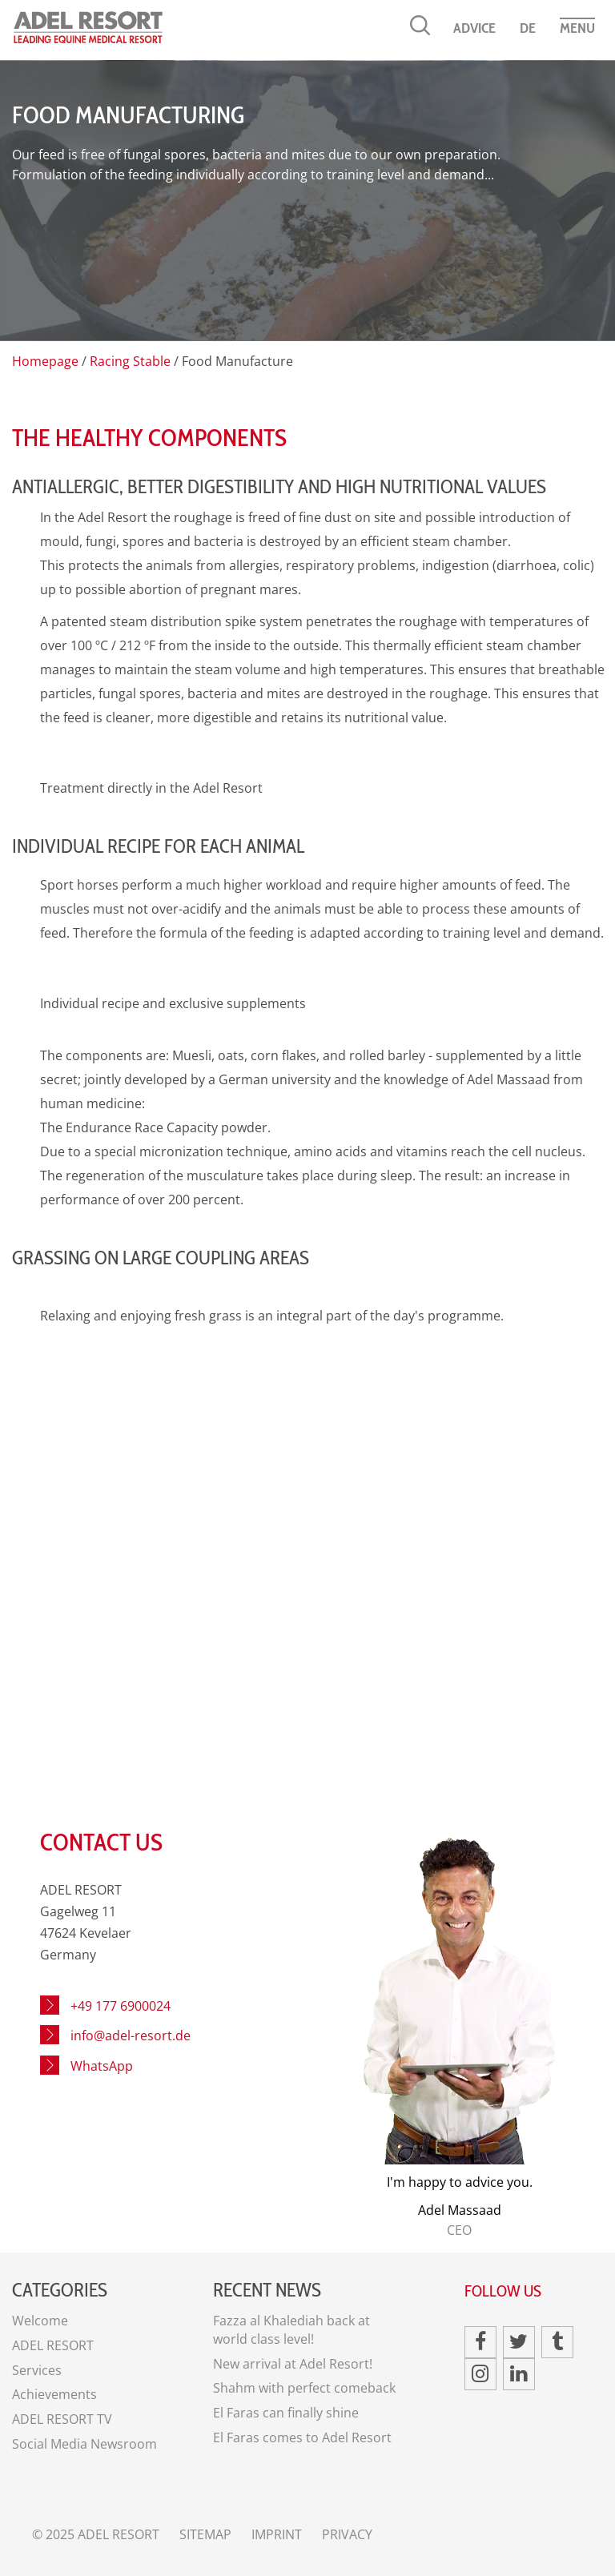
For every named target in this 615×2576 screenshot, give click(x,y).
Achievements (54, 2394)
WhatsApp (101, 2066)
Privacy (347, 2534)
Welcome (40, 2320)
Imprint (276, 2534)
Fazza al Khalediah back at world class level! (291, 2330)
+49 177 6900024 (120, 2006)
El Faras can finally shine (286, 2412)
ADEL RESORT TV (62, 2419)
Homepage (45, 361)
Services (37, 2370)
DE (528, 28)
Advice (474, 28)
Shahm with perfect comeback (304, 2388)
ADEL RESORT (53, 2345)
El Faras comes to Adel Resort (302, 2437)
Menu (577, 28)
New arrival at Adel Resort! (292, 2364)
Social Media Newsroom (84, 2444)
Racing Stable (130, 361)
